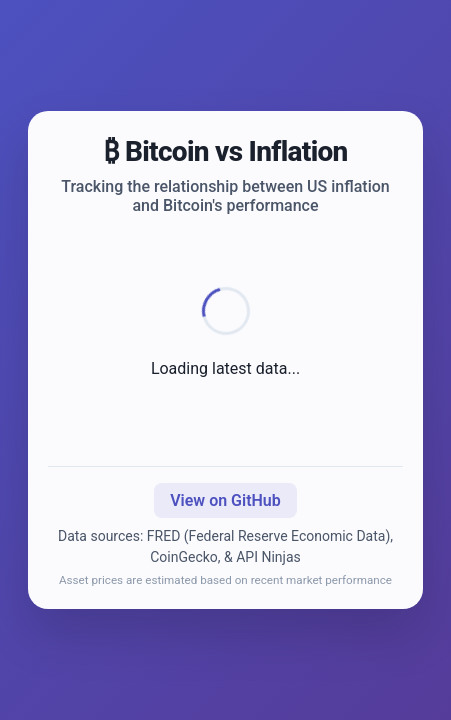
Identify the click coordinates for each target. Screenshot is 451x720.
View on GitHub (225, 500)
